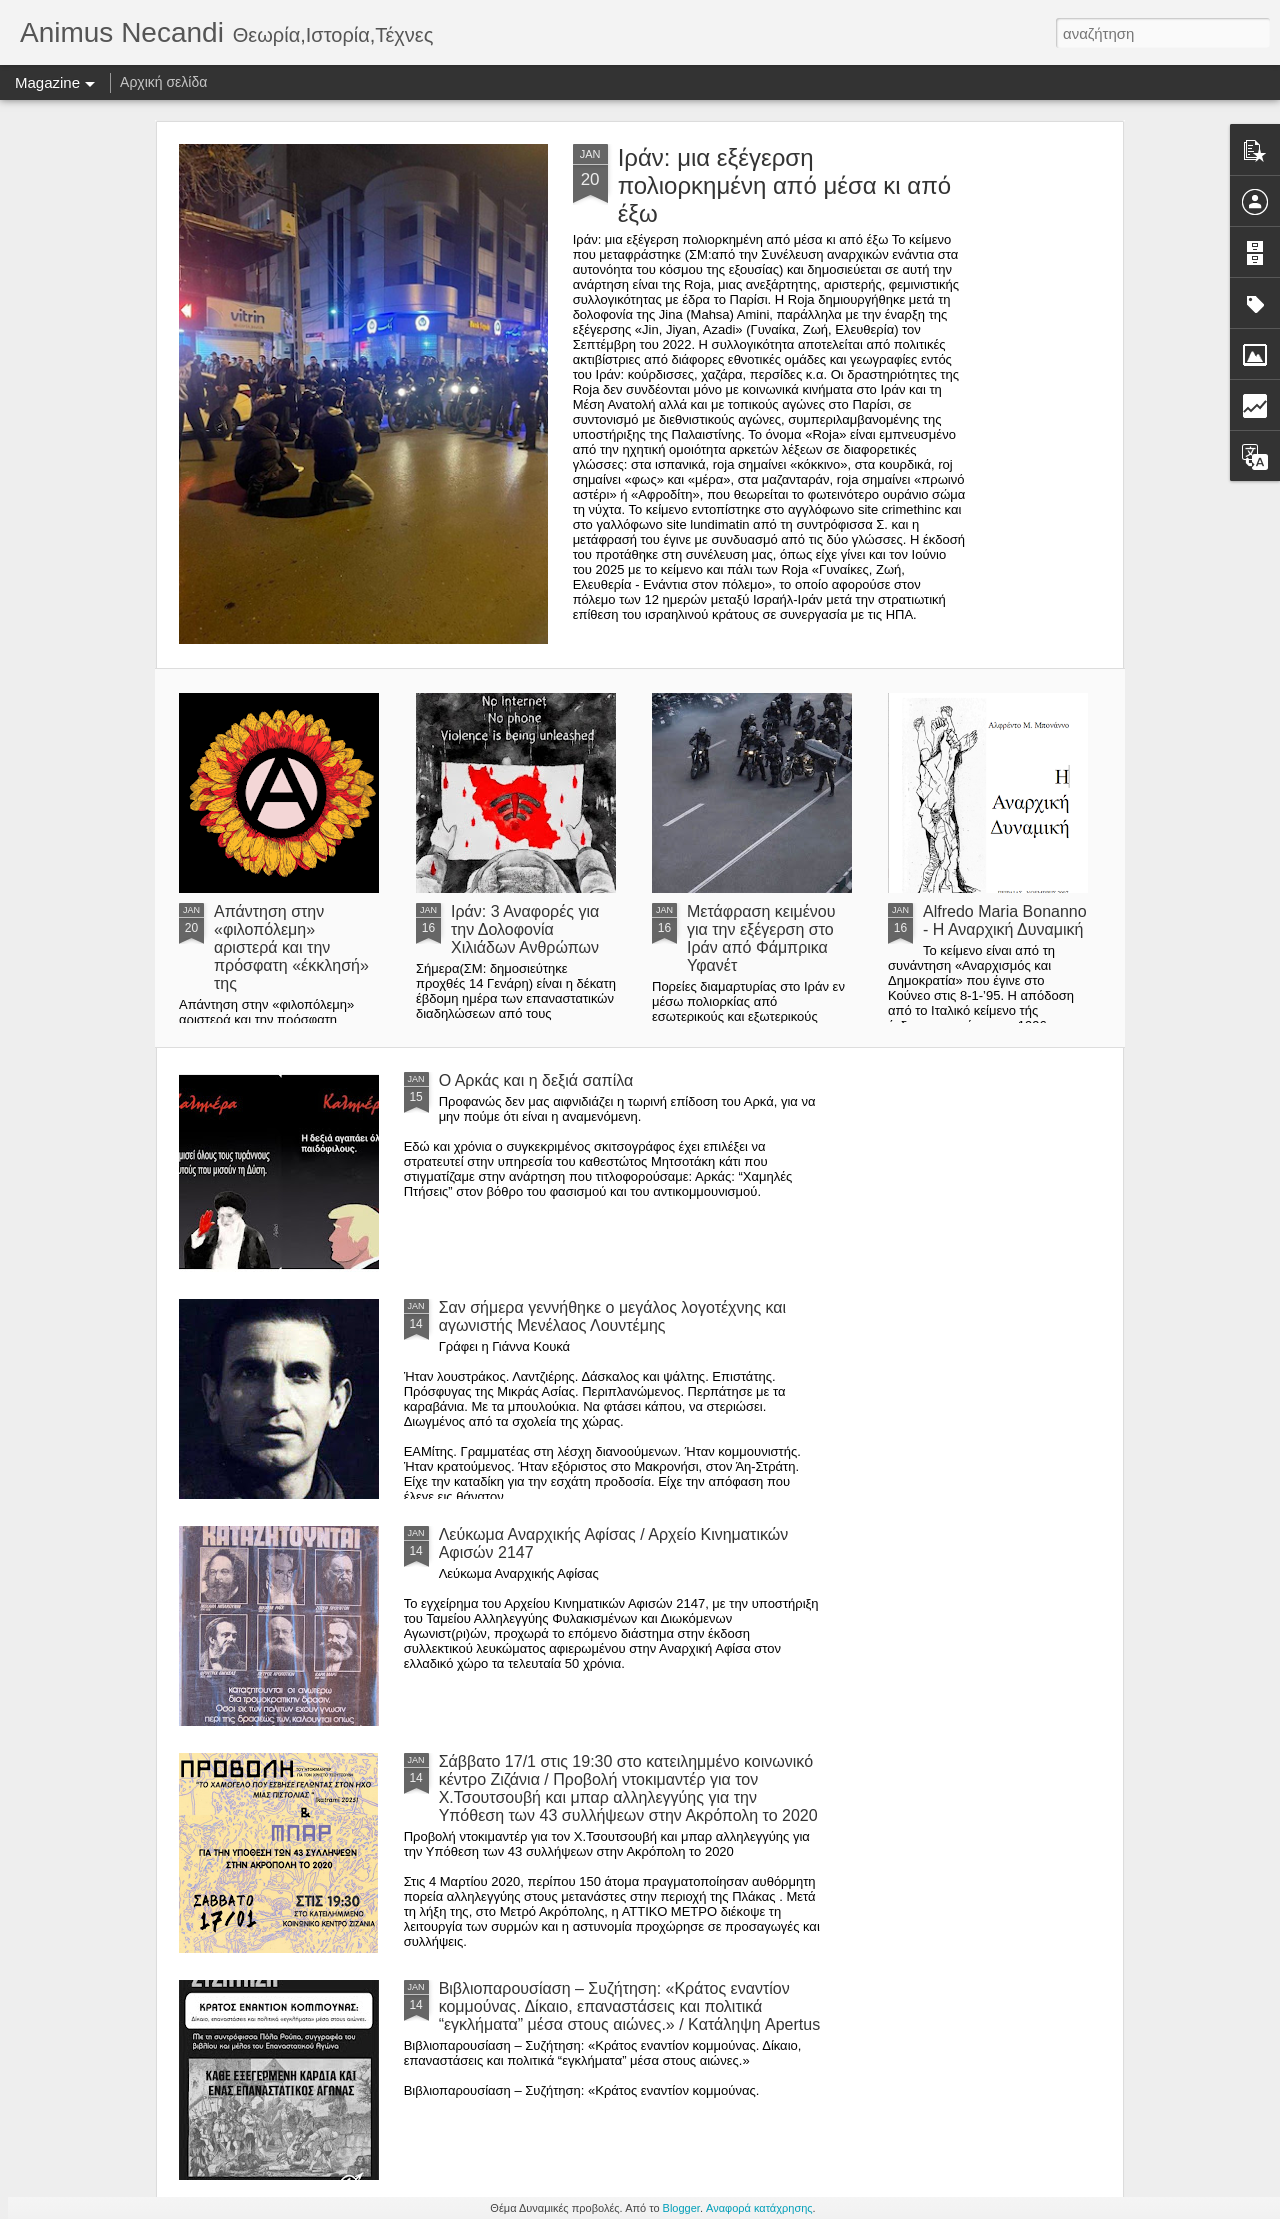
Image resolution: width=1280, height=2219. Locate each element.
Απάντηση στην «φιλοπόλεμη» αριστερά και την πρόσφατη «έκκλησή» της (291, 947)
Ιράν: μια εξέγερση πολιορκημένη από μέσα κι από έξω (784, 185)
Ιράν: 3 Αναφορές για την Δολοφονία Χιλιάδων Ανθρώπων (525, 929)
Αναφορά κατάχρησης (759, 2208)
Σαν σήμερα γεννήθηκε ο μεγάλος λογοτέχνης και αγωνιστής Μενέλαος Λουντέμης (613, 1316)
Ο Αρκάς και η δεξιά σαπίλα (536, 1080)
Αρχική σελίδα (163, 82)
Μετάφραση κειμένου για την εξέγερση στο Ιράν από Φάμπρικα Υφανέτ (761, 938)
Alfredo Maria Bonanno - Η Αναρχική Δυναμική (1005, 920)
